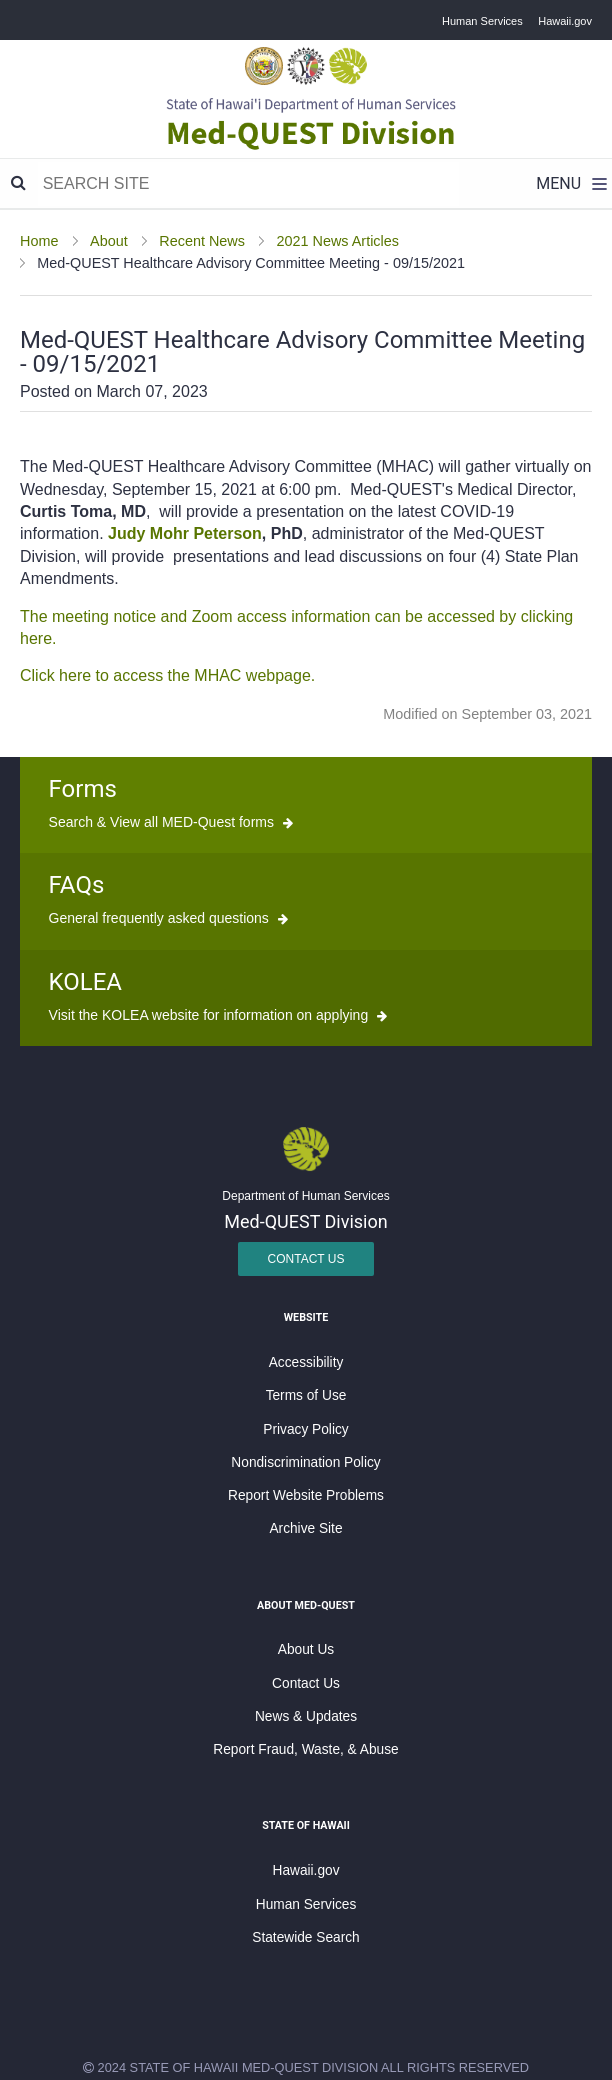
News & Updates (306, 1716)
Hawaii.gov (565, 21)
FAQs (77, 885)
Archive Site (305, 1528)
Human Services (482, 21)
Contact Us (306, 1259)
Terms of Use (306, 1395)
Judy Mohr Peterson (185, 533)
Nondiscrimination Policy (305, 1462)
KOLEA (85, 982)
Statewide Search (305, 1937)
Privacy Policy (305, 1429)
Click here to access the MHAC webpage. (167, 675)
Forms (83, 789)
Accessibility (306, 1362)
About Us (306, 1649)
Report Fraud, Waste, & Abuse (305, 1749)
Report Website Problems (306, 1495)
